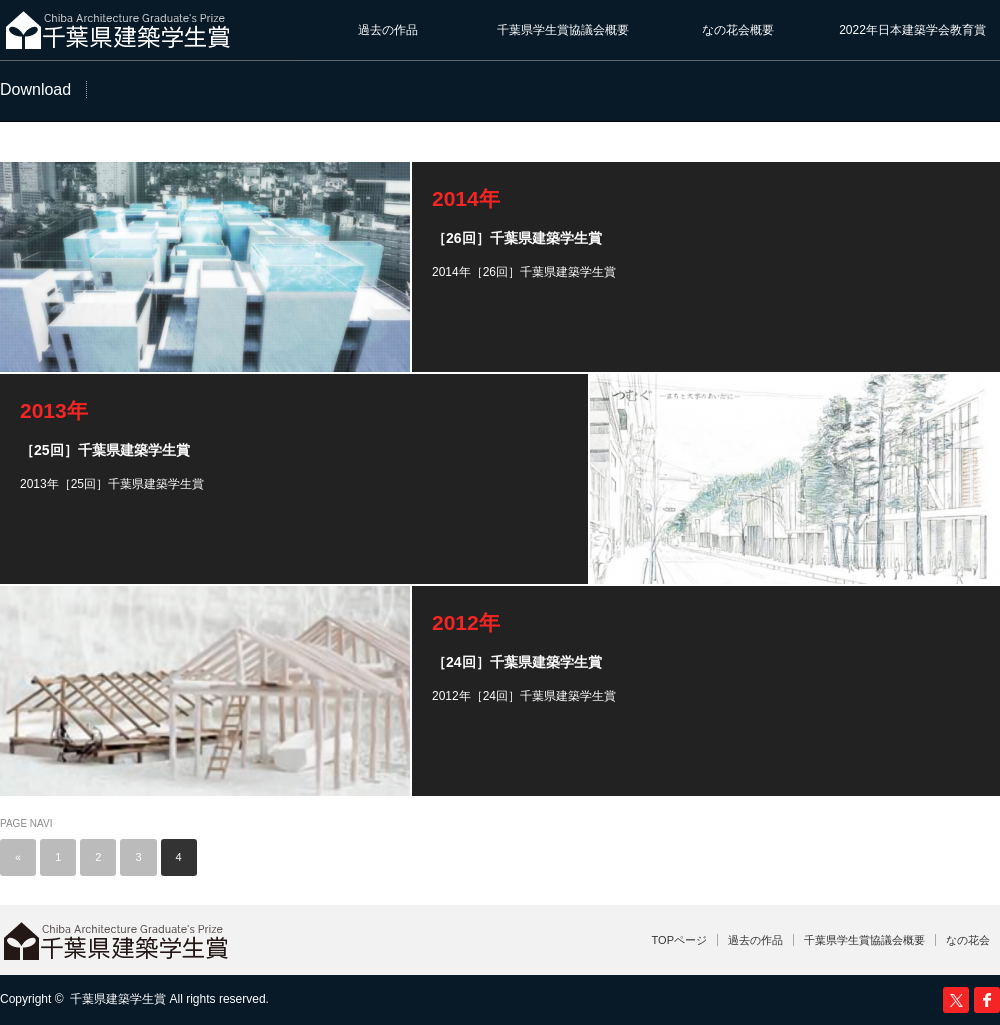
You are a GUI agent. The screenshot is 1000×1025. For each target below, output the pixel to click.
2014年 (466, 198)
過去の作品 (388, 30)
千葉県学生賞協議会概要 (563, 30)
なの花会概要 (738, 30)
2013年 (54, 410)
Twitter (956, 1000)
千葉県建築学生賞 (118, 999)
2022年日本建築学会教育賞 (912, 30)
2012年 (466, 622)
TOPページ (679, 940)
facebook (987, 1000)
